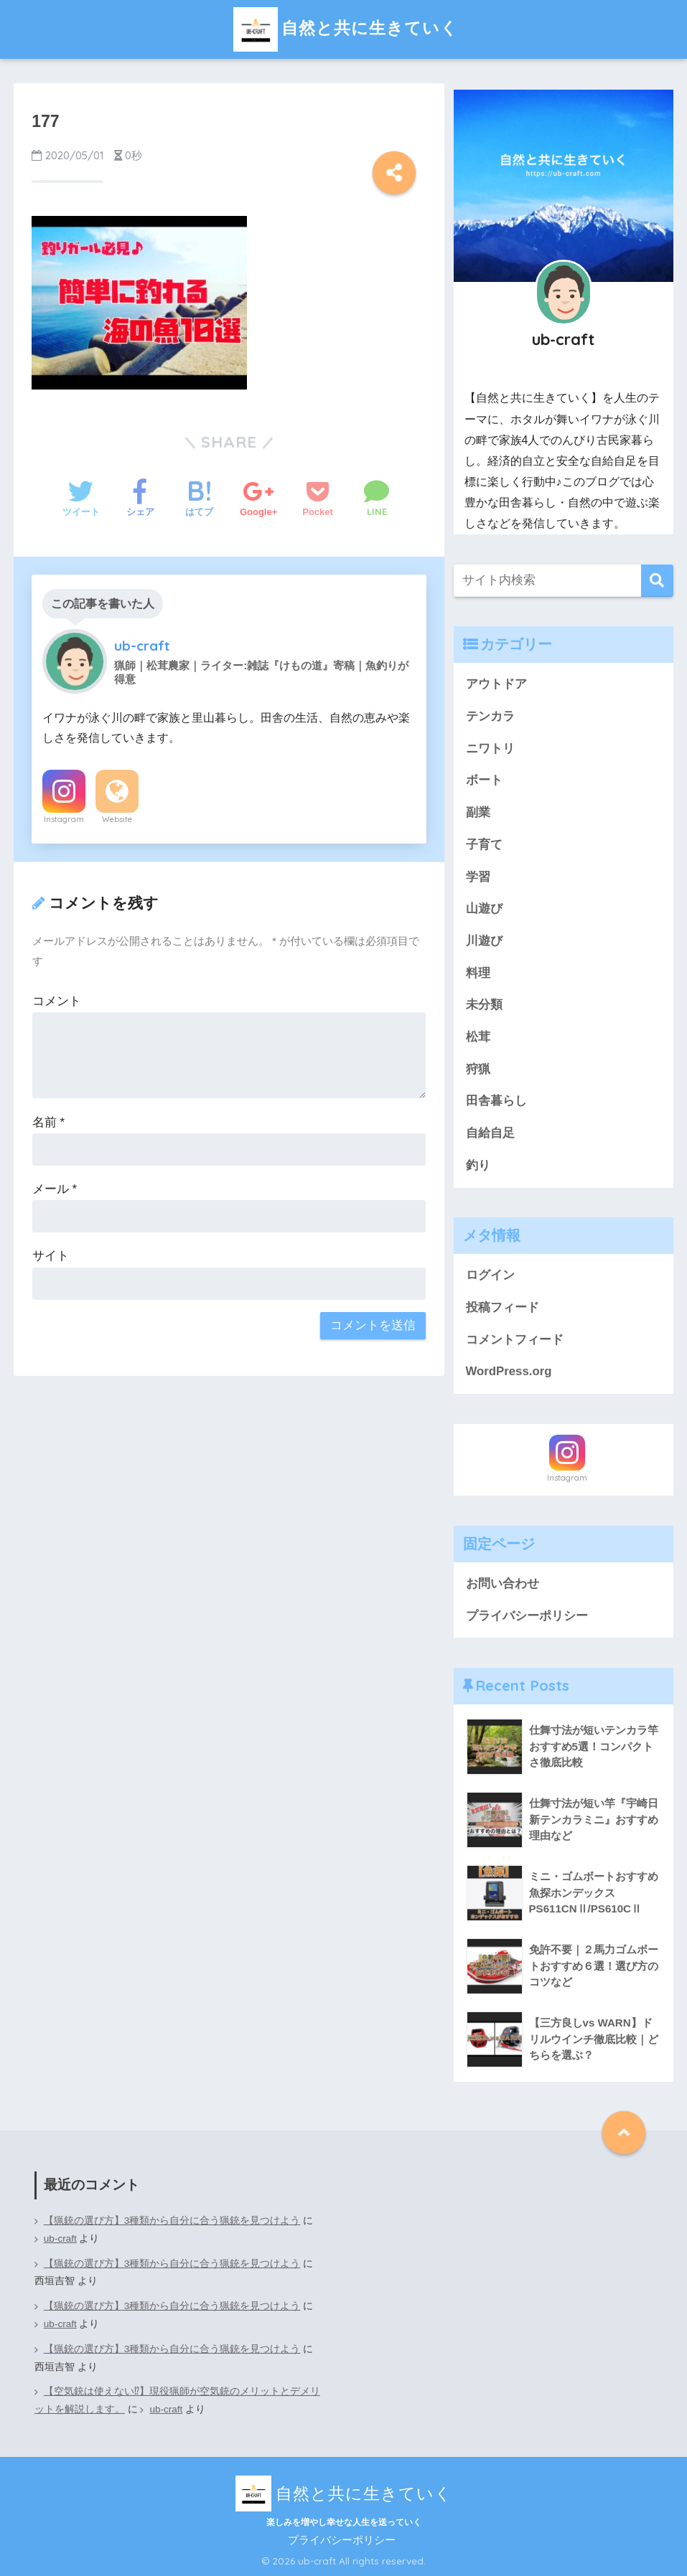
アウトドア (496, 684)
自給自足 (490, 1133)
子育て (484, 844)
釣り (478, 1165)
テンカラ (490, 716)
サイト (50, 1256)
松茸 (478, 1037)
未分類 (484, 1004)
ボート (484, 780)
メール (54, 1189)
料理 (478, 973)
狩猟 (478, 1069)
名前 (48, 1122)
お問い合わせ (502, 1583)
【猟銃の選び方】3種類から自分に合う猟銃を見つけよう (172, 2220)
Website (117, 819)
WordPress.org (509, 1371)
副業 (478, 812)
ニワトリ (490, 748)
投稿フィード (502, 1307)
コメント (56, 1001)
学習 (478, 877)
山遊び (484, 908)
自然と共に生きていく (344, 27)
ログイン (490, 1275)
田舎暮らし (496, 1101)
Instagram (64, 819)
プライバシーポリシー (527, 1616)
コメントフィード (515, 1339)
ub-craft (60, 2238)
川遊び (484, 941)
